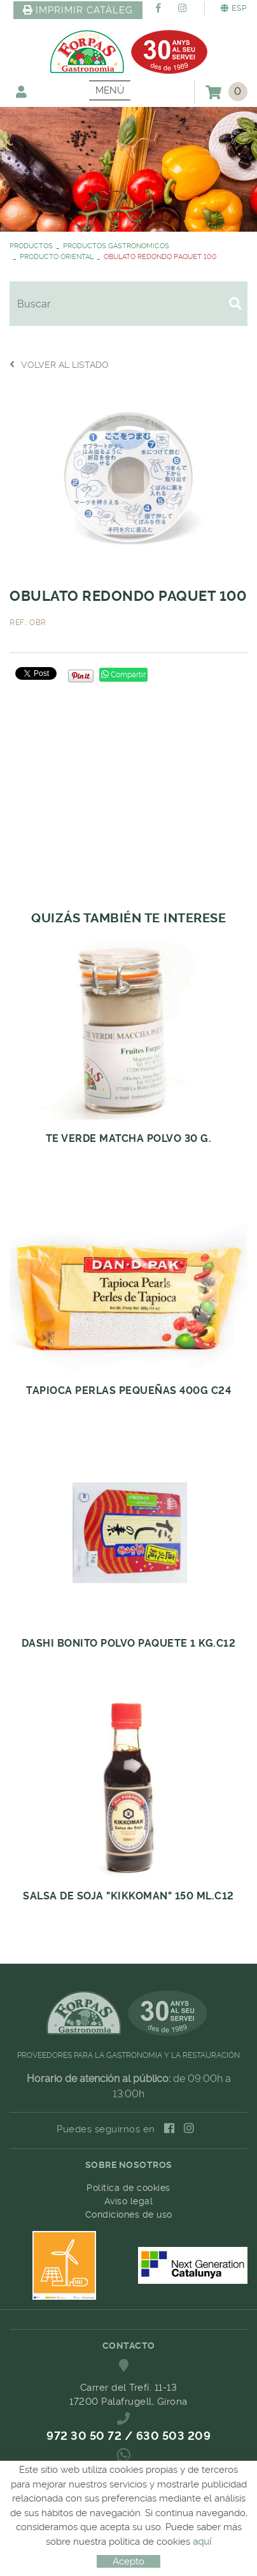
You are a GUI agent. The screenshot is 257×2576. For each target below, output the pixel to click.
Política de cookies (128, 2188)
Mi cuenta (21, 91)
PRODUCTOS (31, 246)
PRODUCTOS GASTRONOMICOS (116, 246)
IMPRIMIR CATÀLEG (78, 10)
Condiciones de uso (128, 2214)
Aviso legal (128, 2201)
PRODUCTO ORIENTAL (57, 257)
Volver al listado (59, 364)
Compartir (123, 674)
